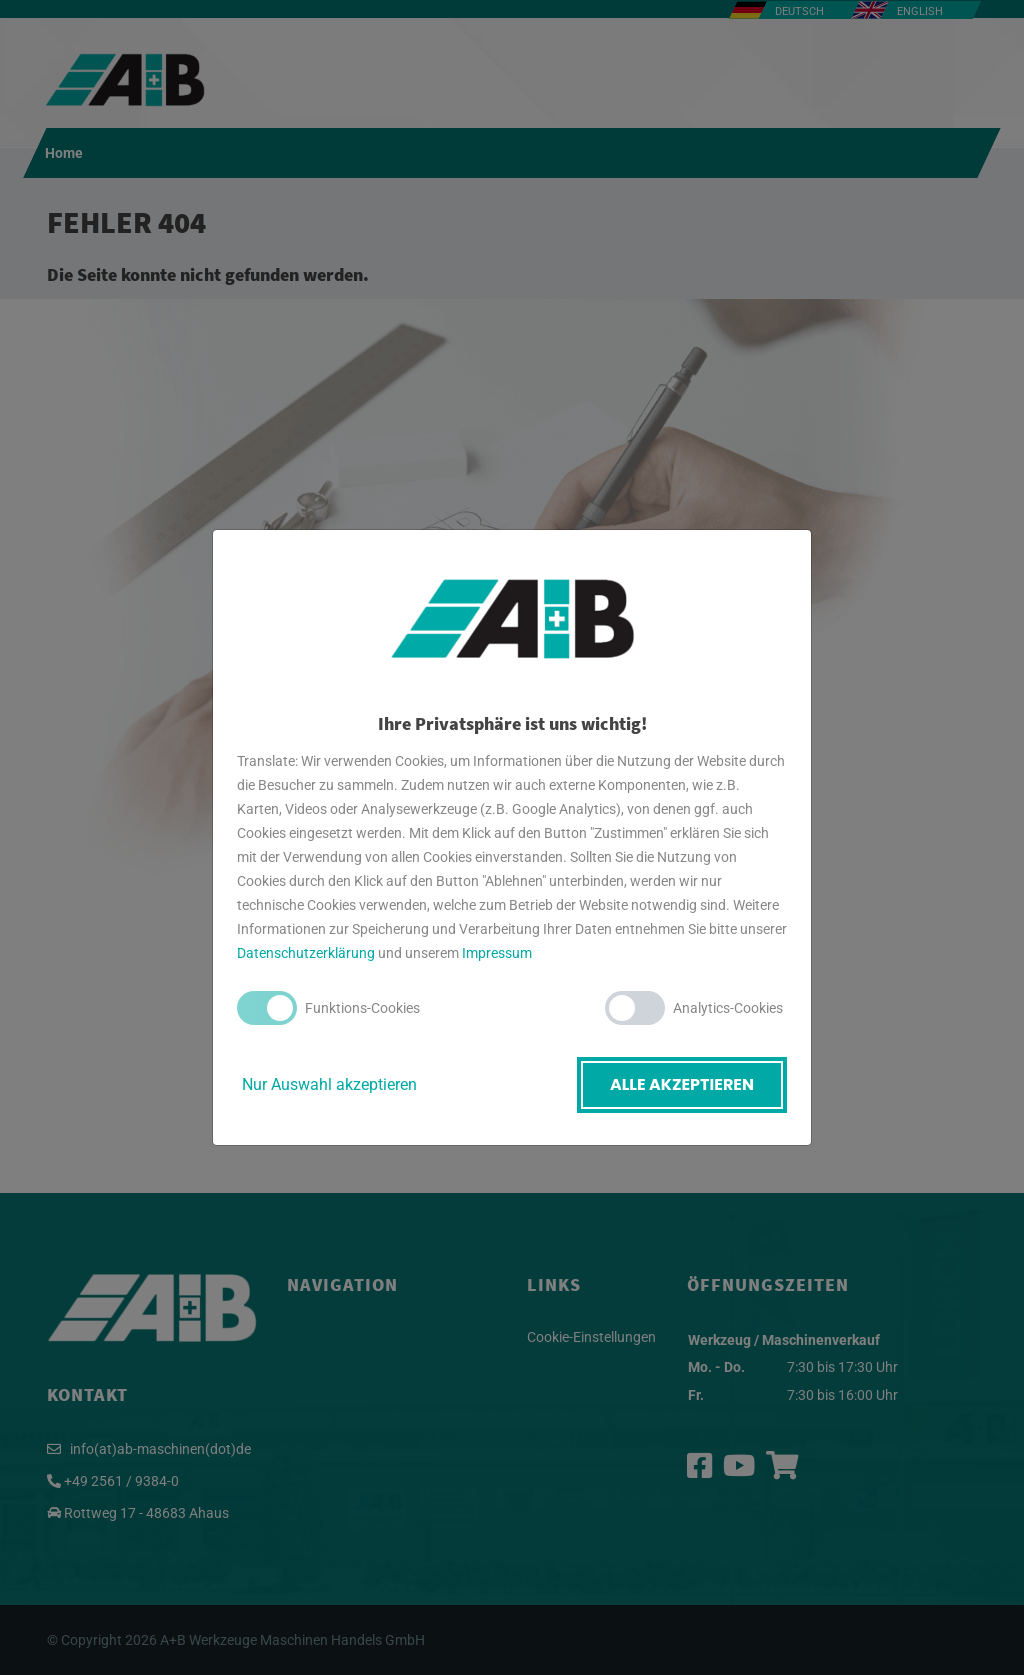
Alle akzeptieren (682, 1084)
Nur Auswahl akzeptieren (329, 1084)
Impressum (497, 953)
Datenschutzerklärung (306, 953)
